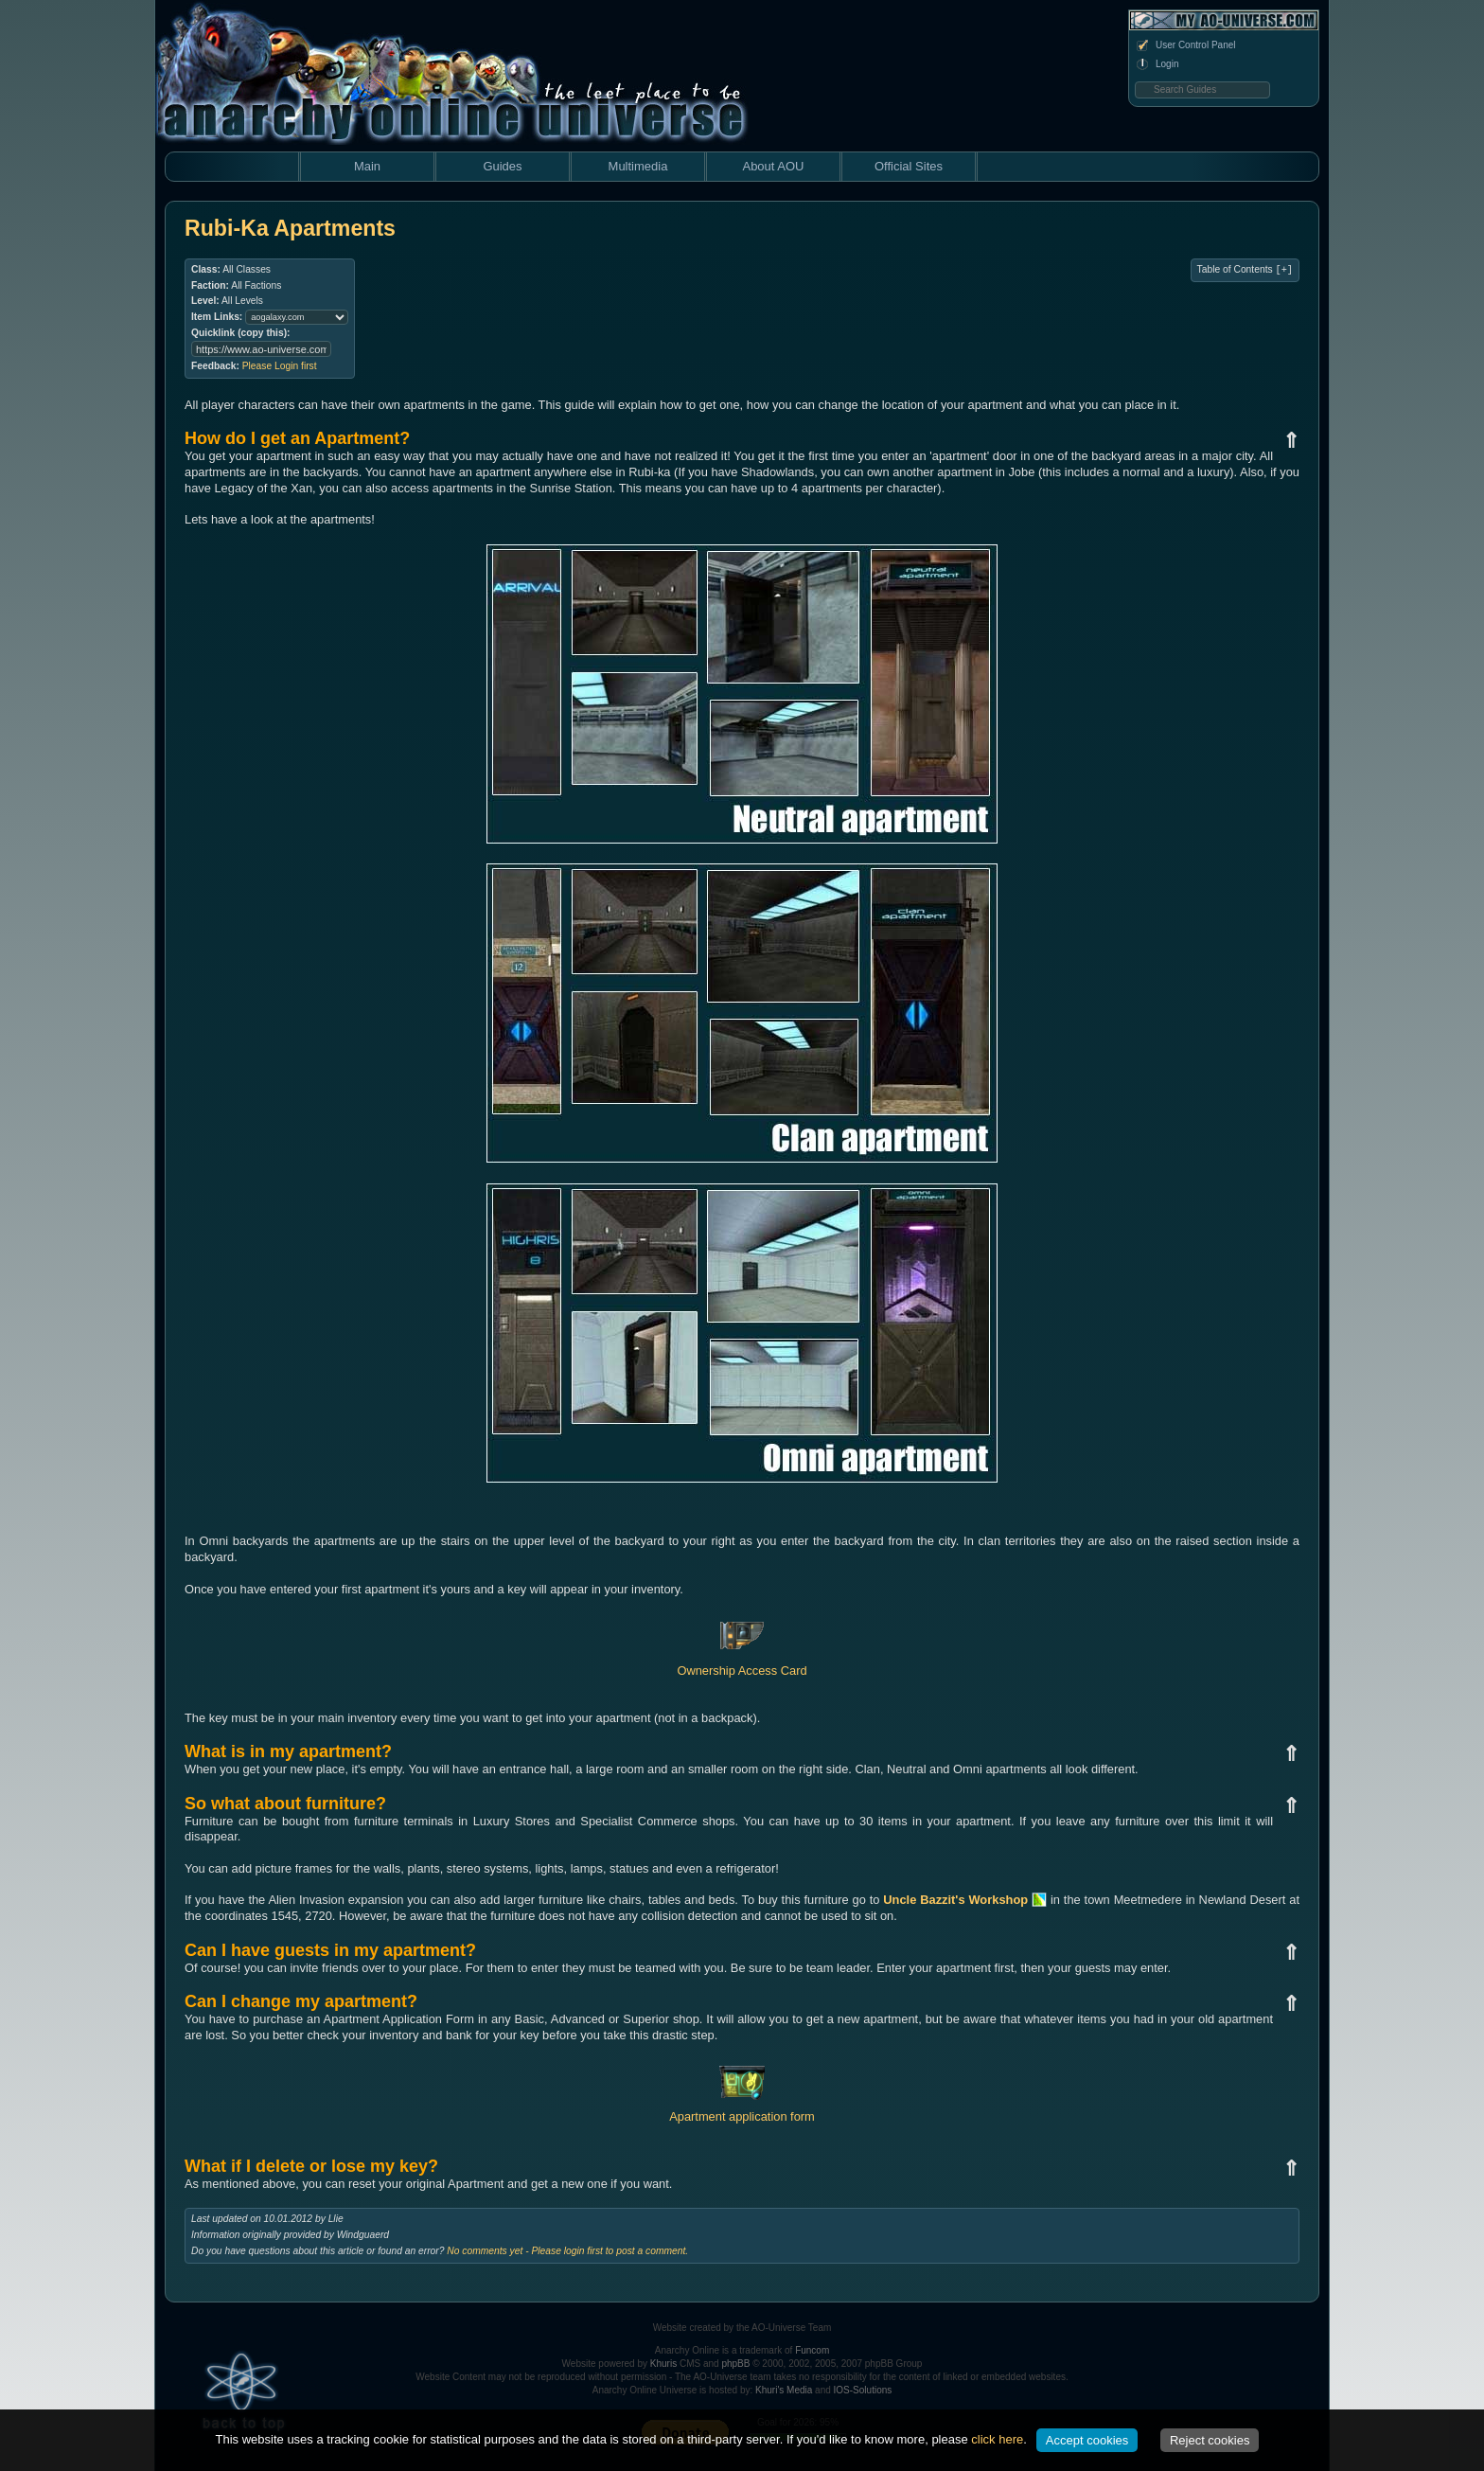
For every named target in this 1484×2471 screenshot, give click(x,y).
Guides (502, 166)
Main (367, 166)
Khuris (663, 2363)
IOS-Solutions (863, 2390)
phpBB (735, 2363)
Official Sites (908, 166)
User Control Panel (1185, 45)
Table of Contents (1245, 270)
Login (1156, 64)
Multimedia (638, 166)
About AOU (773, 166)
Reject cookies (1210, 2440)
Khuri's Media (783, 2390)
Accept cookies (1087, 2440)
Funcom (812, 2350)
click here (997, 2439)
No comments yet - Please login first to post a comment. (567, 2251)
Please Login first (279, 366)
